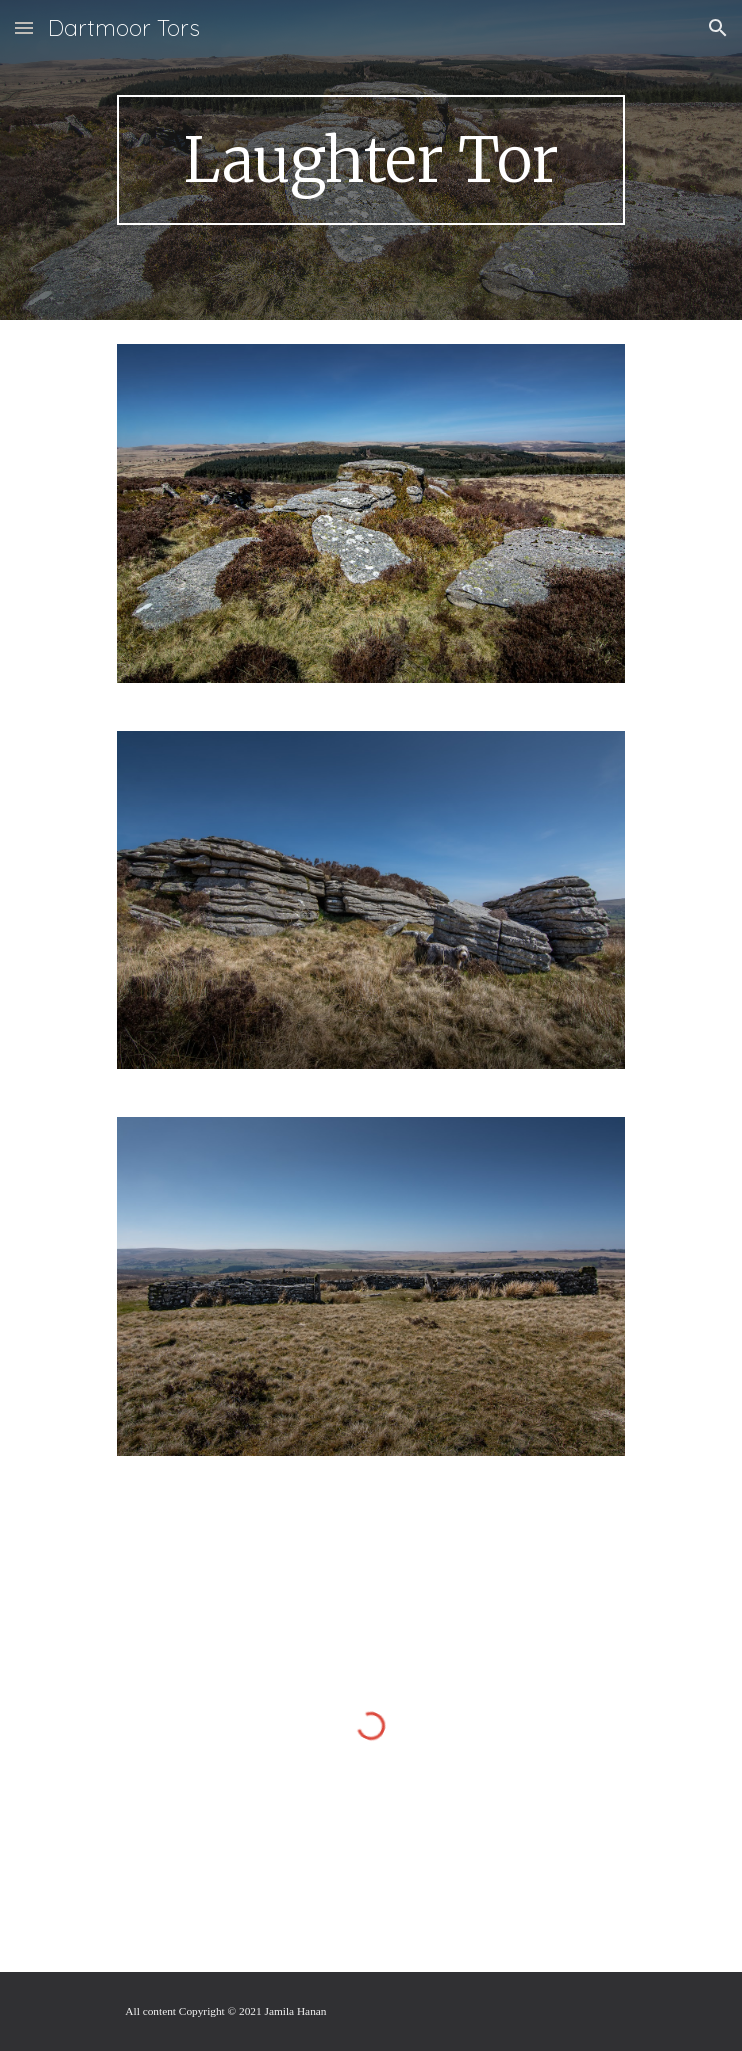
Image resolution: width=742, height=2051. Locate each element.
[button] (24, 27)
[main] (370, 160)
